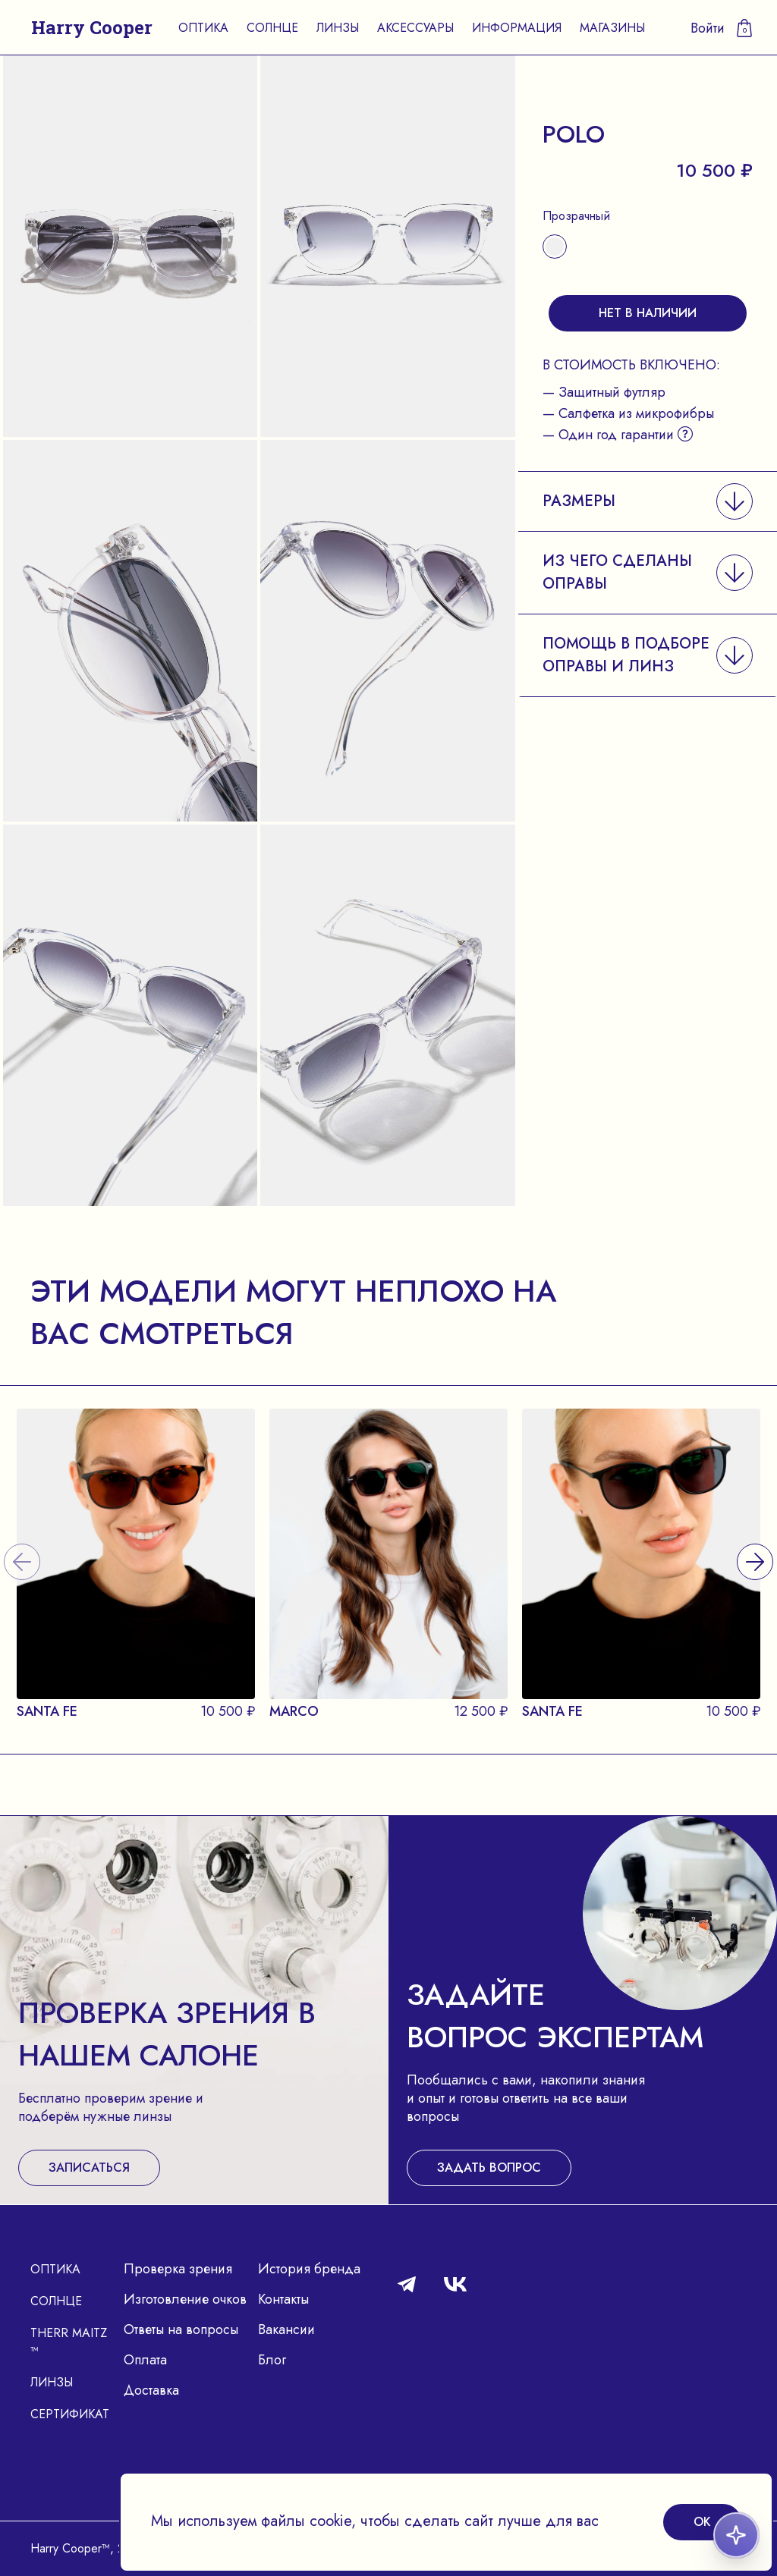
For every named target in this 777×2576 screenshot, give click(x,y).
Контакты (283, 2299)
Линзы (337, 27)
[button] (647, 501)
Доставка (151, 2390)
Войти (707, 28)
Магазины (612, 27)
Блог (272, 2360)
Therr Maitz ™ (68, 2342)
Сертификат (69, 2414)
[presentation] (755, 1542)
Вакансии (286, 2329)
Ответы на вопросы (181, 2329)
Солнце (272, 27)
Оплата (145, 2360)
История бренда (309, 2269)
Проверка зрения (178, 2269)
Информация (517, 27)
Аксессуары (415, 27)
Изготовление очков (185, 2299)
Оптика (203, 27)
